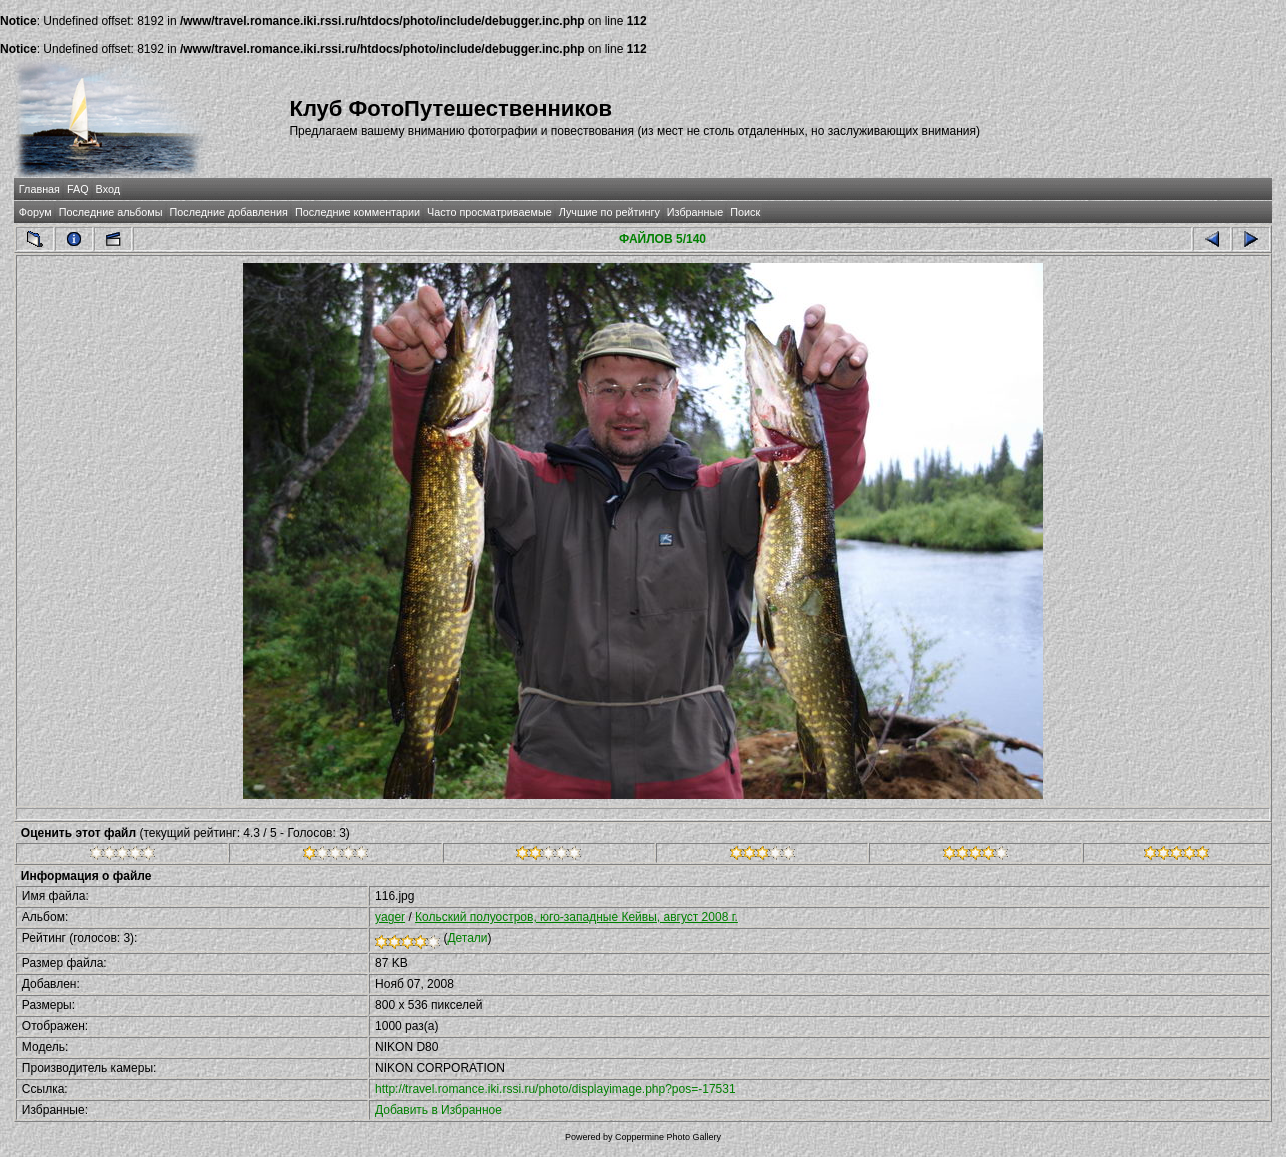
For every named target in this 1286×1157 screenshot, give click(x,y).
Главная (39, 189)
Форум (35, 212)
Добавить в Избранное (438, 1110)
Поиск (745, 212)
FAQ (78, 189)
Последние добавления (229, 212)
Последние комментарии (357, 212)
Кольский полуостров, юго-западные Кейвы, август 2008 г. (576, 917)
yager (390, 917)
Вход (108, 189)
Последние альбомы (111, 212)
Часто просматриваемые (489, 212)
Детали (467, 938)
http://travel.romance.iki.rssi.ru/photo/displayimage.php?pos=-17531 (555, 1089)
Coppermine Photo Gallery (668, 1137)
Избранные (695, 212)
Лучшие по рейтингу (609, 212)
